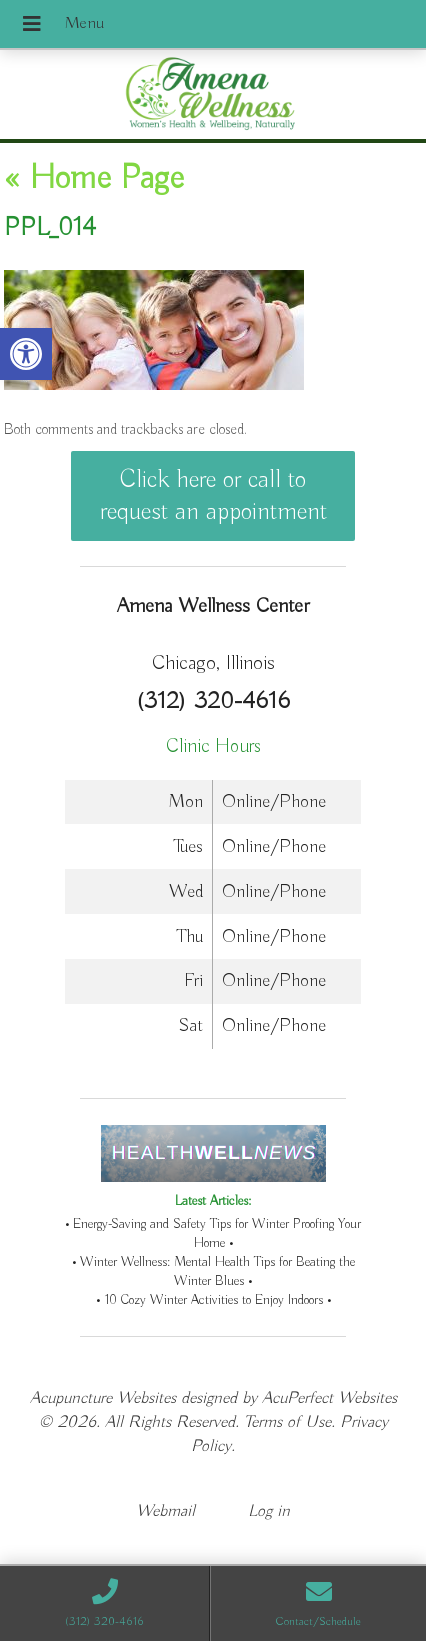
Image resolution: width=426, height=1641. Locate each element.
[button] (26, 354)
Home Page (94, 179)
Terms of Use (287, 1422)
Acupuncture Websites (103, 1398)
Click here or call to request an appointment (213, 496)
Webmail (165, 1511)
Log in (269, 1511)
